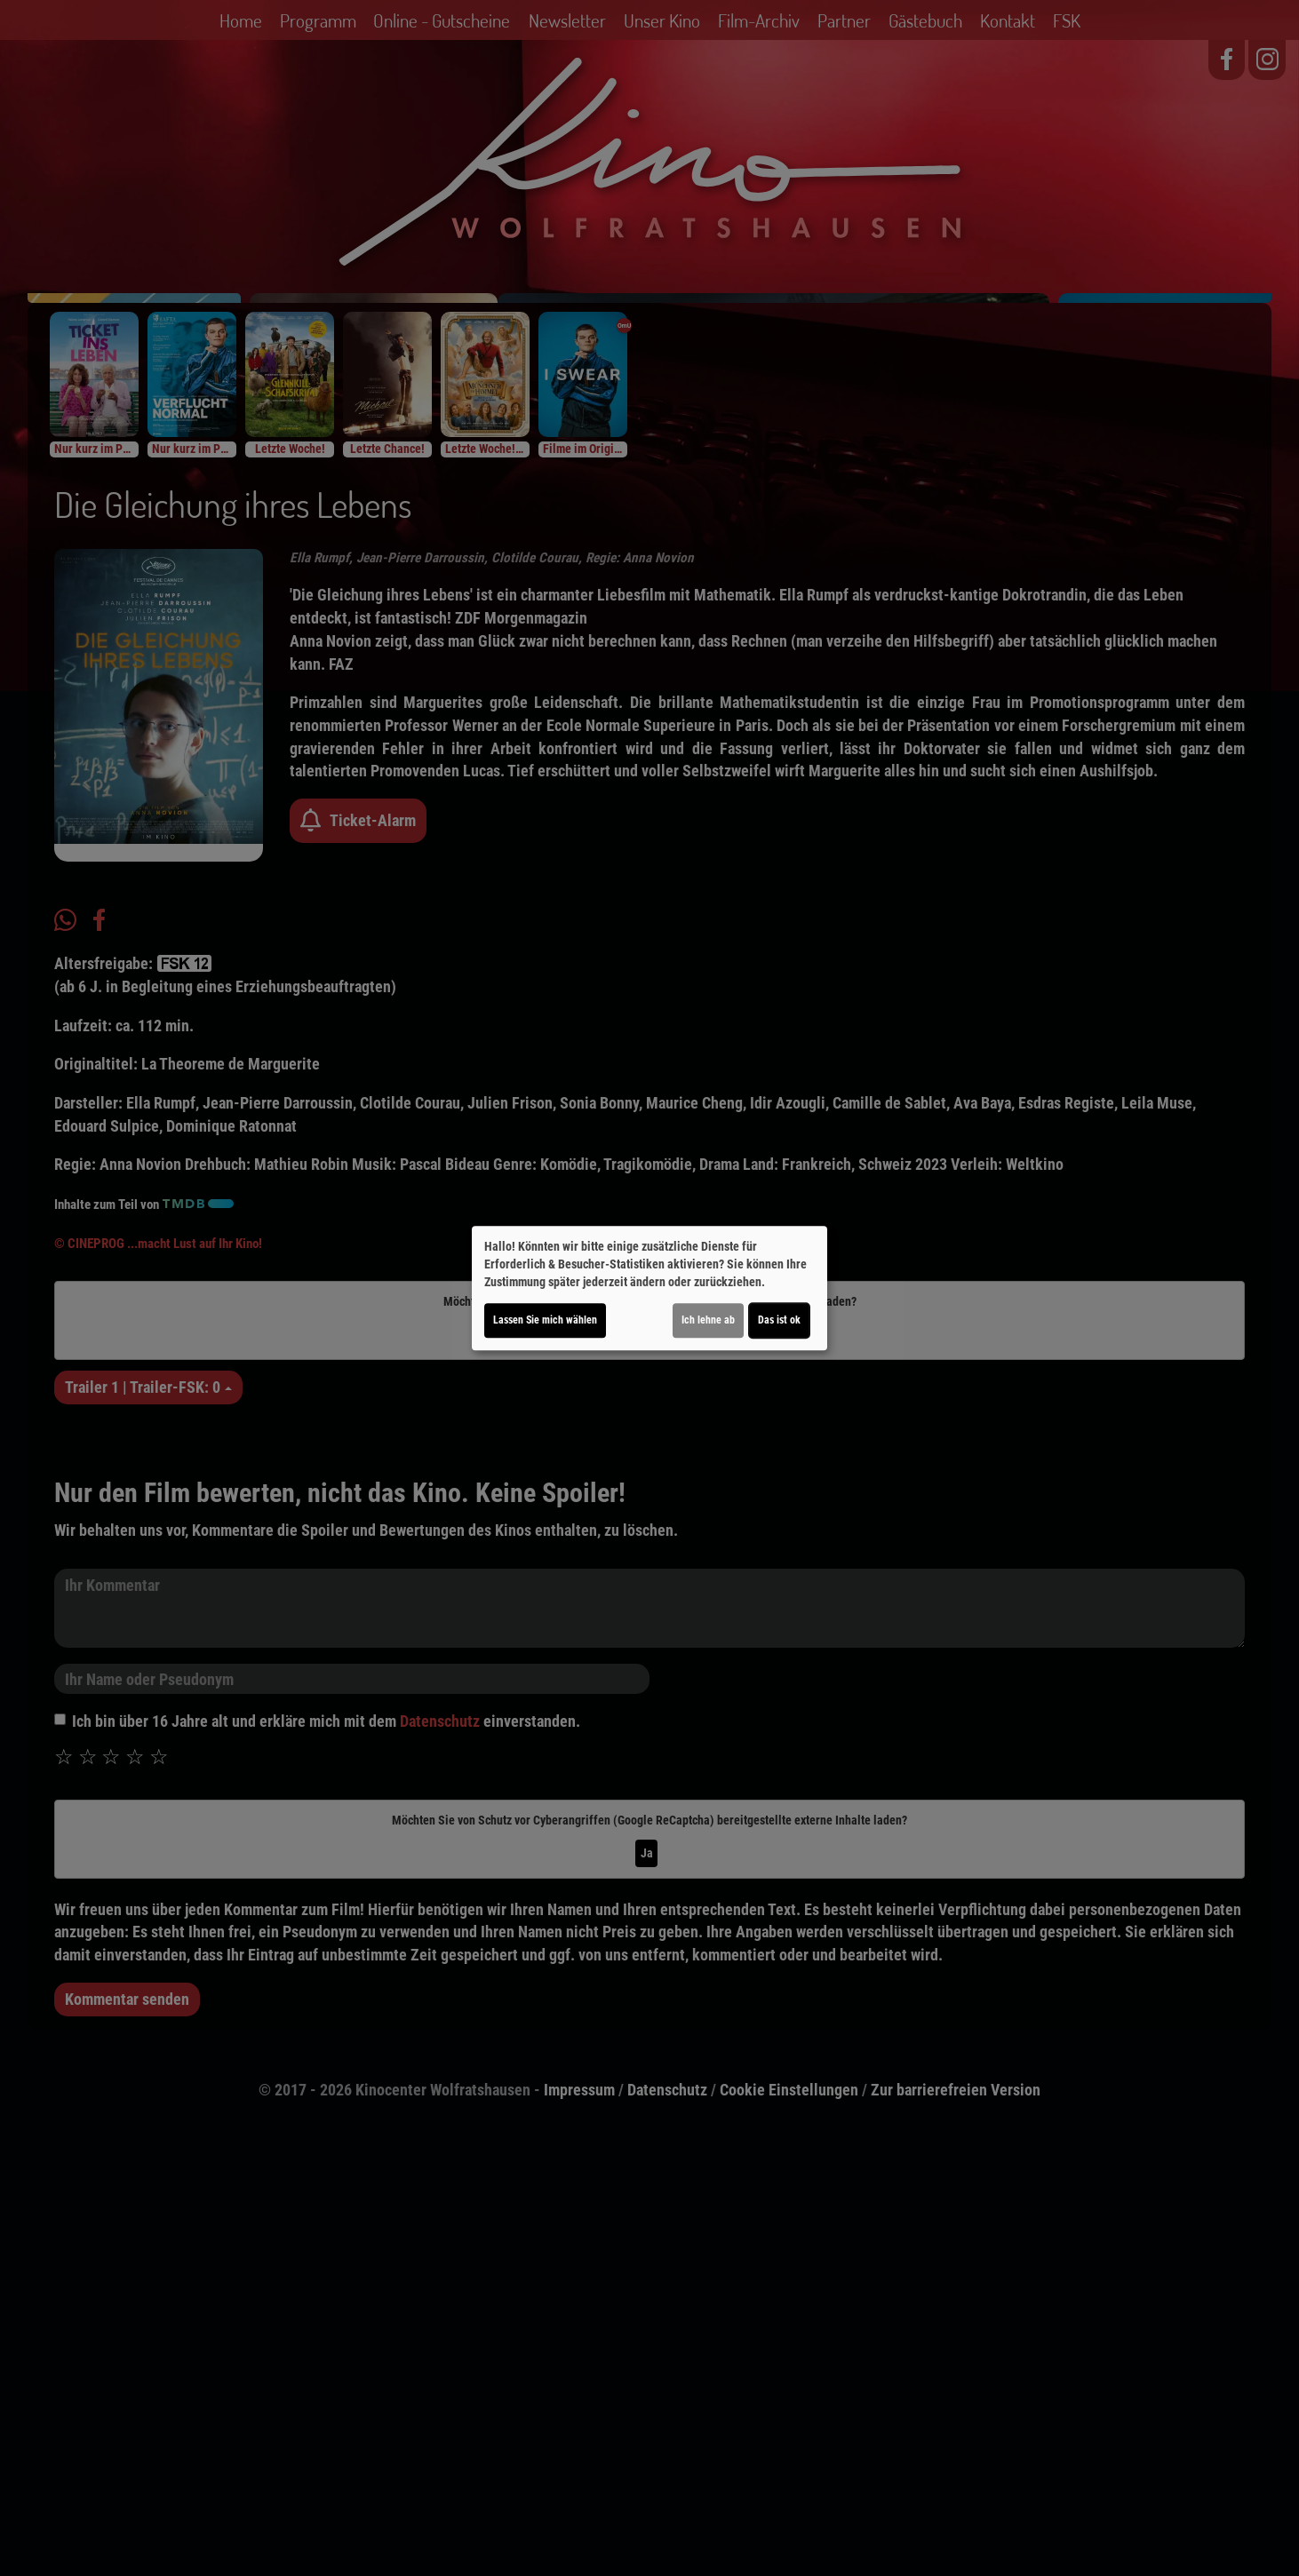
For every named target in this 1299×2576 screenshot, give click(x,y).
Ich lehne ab (708, 1320)
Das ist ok (779, 1320)
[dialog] (649, 1288)
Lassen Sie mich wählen (545, 1320)
